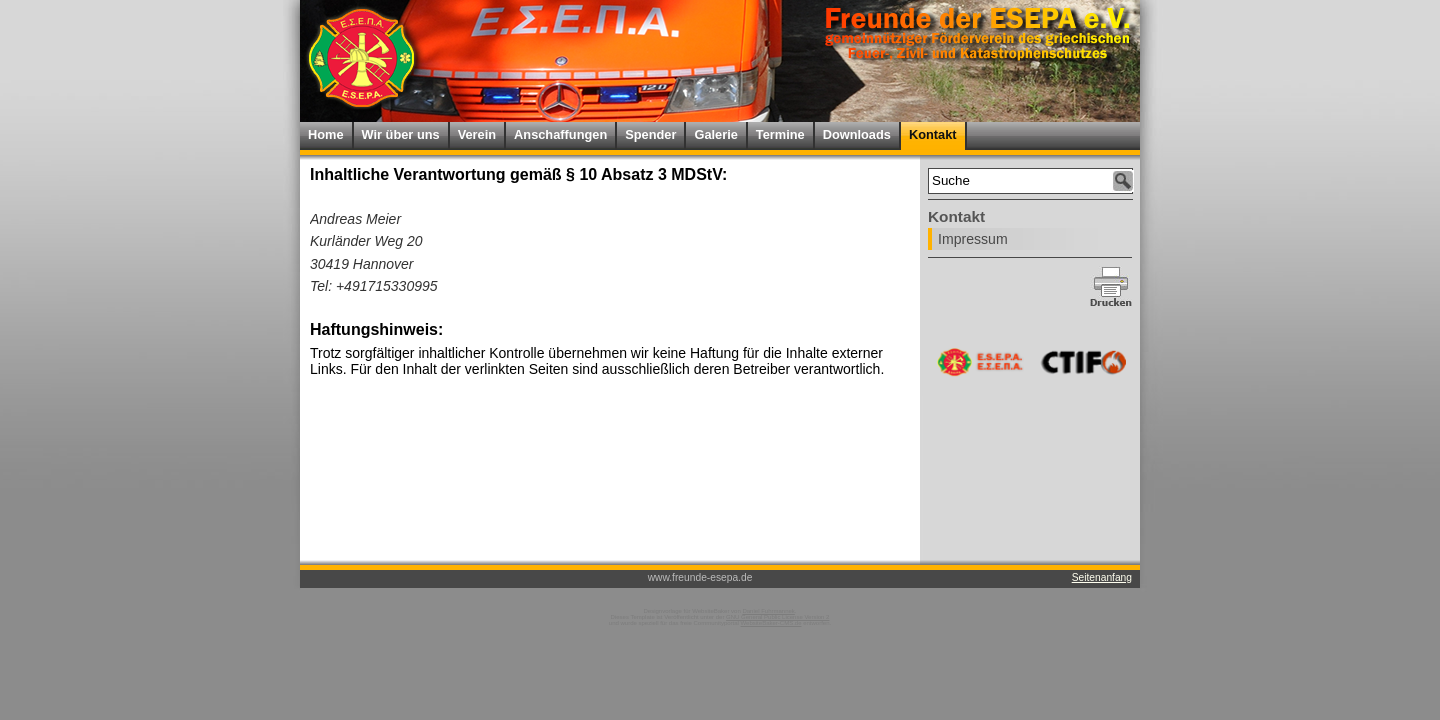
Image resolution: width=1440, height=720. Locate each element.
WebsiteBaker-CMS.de (771, 623)
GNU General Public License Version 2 (777, 617)
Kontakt (933, 134)
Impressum (973, 239)
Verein (477, 134)
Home (326, 134)
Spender (650, 134)
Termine (780, 134)
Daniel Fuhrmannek (768, 611)
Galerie (715, 134)
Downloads (857, 134)
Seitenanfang (1102, 577)
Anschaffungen (560, 134)
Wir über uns (401, 134)
